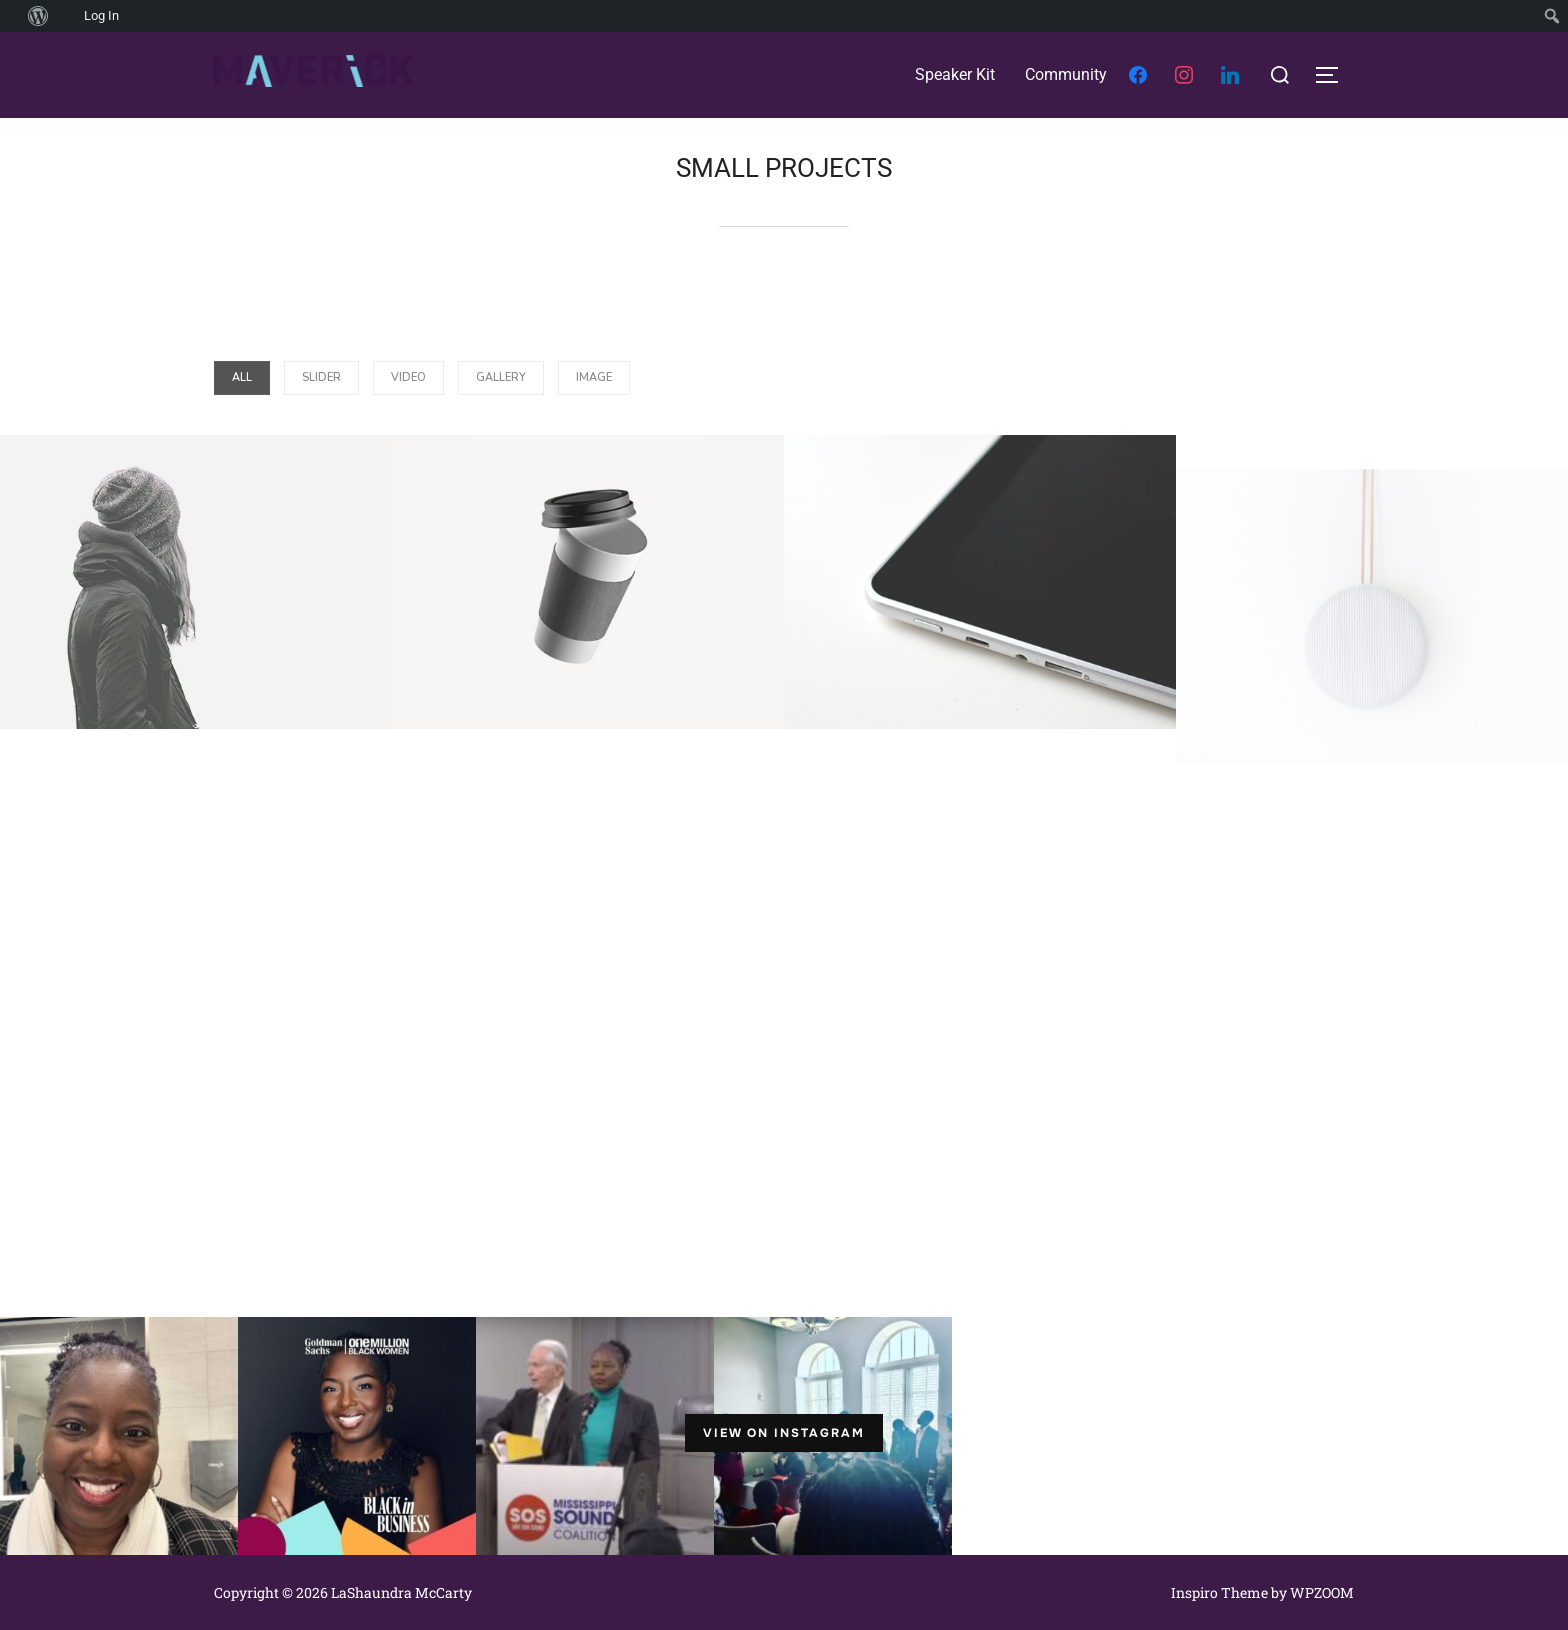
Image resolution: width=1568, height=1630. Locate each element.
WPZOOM (1322, 1592)
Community (1066, 74)
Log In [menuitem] (101, 15)
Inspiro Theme (1219, 1592)
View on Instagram (784, 1433)
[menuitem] (10, 16)
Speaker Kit (955, 74)
